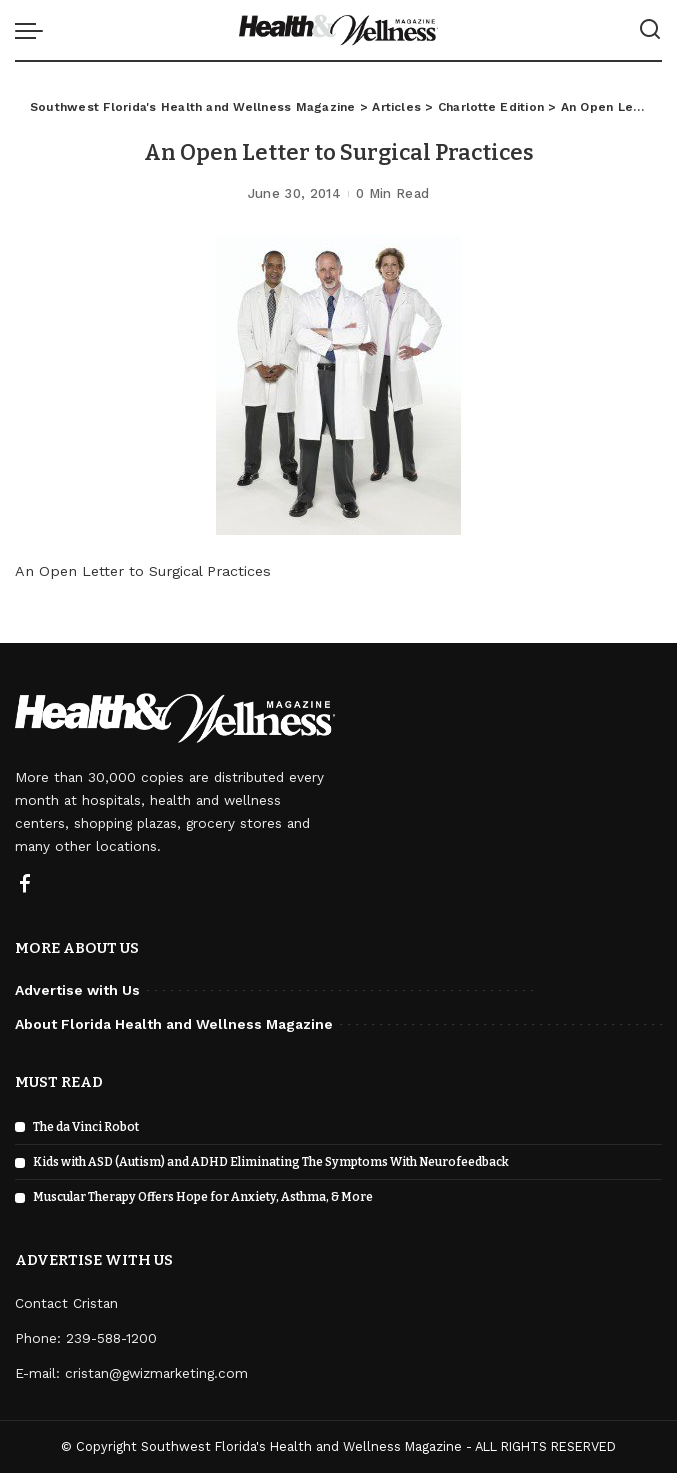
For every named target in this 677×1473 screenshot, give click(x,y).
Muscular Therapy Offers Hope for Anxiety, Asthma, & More (203, 1197)
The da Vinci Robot (86, 1127)
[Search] (650, 30)
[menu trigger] (34, 30)
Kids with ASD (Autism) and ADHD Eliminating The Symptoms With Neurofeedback (271, 1162)
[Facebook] (25, 885)
